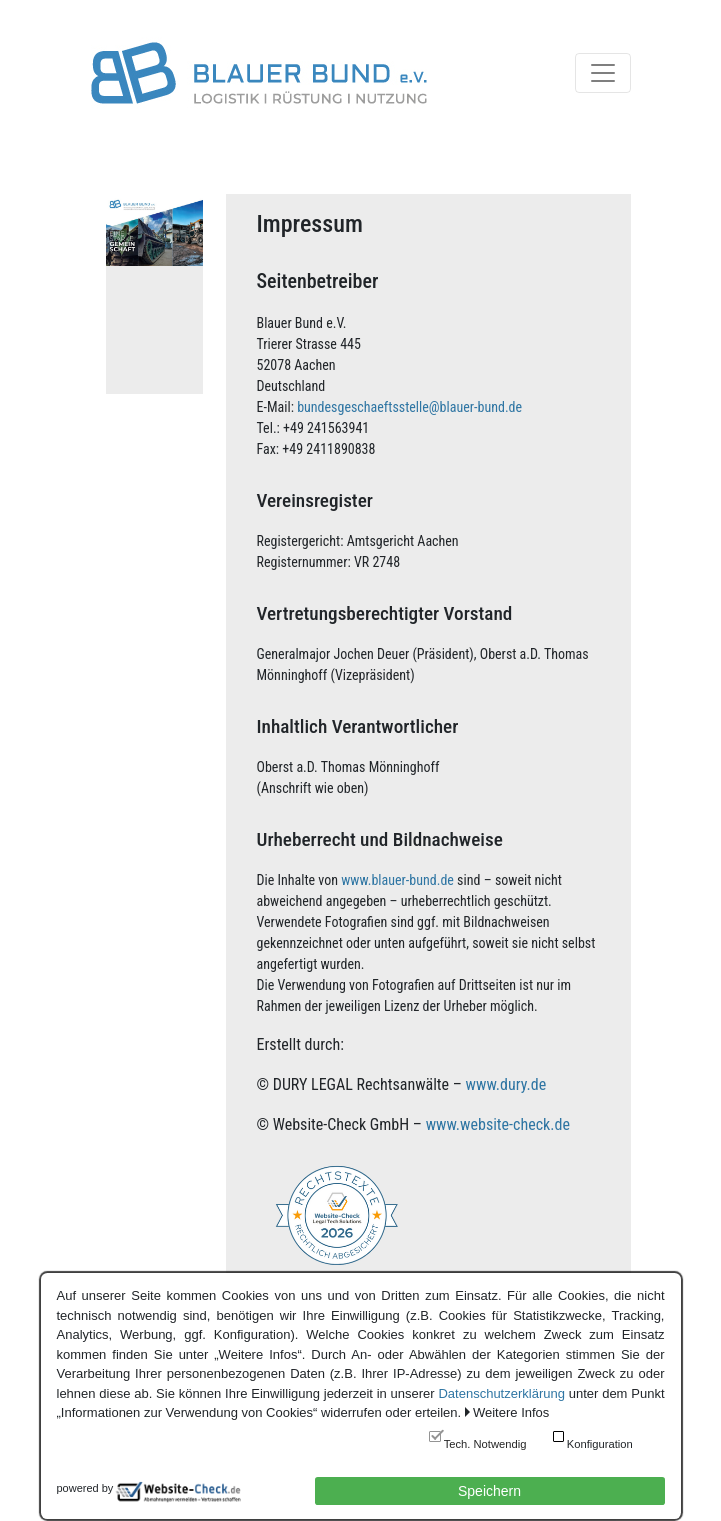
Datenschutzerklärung (501, 1393)
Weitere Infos (511, 1412)
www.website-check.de (498, 1124)
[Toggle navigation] (603, 73)
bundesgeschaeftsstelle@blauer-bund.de (409, 407)
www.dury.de (506, 1084)
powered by (85, 1488)
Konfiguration (600, 1444)
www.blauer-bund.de (397, 880)
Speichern (489, 1491)
